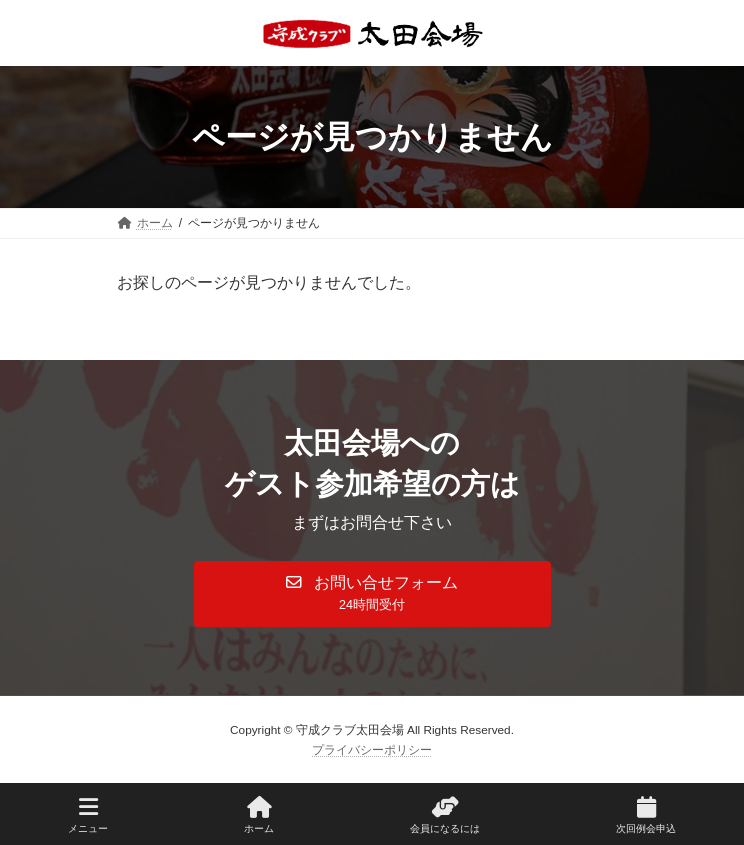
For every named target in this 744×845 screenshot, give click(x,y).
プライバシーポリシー (372, 749)
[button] (372, 594)
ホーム (259, 815)
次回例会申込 (646, 815)
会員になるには (445, 815)
